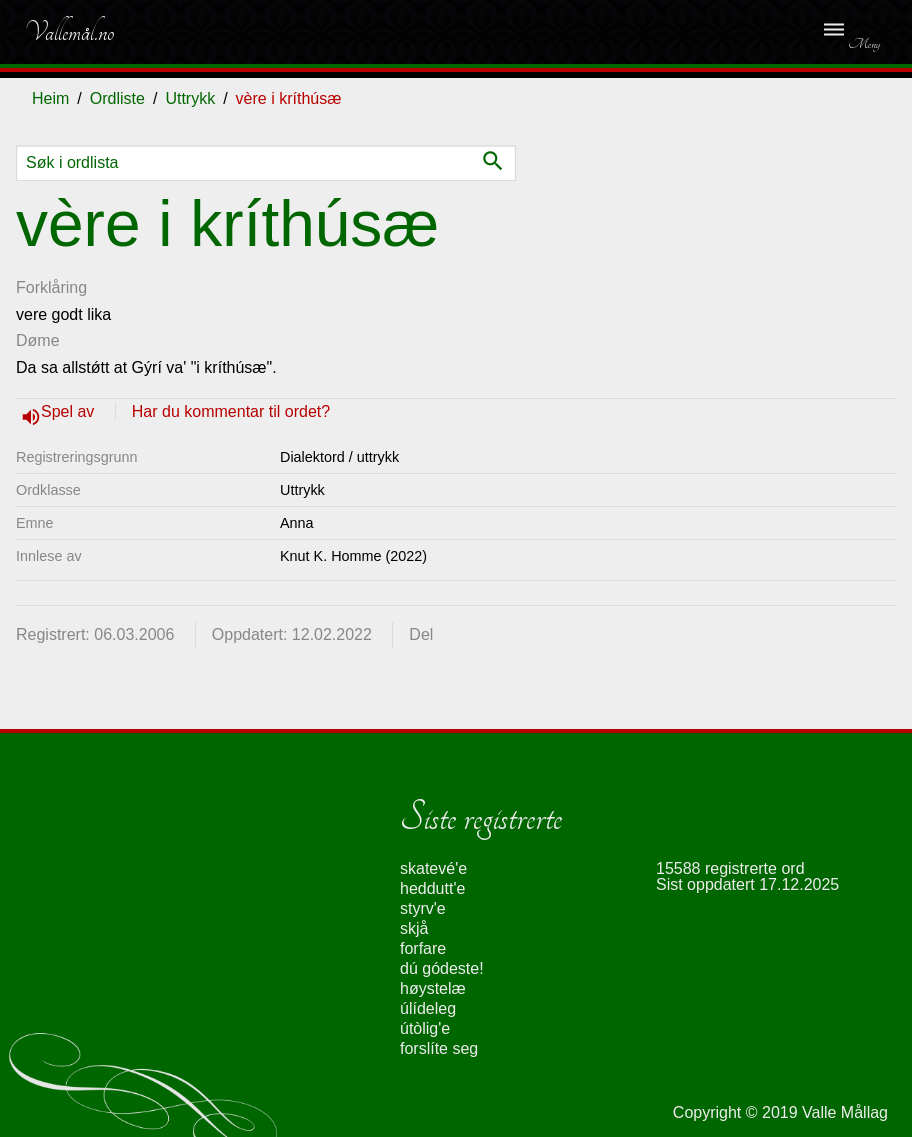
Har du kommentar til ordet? (231, 411)
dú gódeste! (442, 968)
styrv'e (423, 908)
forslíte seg (439, 1048)
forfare (423, 948)
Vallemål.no (69, 32)
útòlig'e (425, 1028)
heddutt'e (432, 888)
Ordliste (117, 98)
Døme (38, 340)
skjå (414, 928)
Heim (50, 98)
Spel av (70, 411)
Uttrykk (190, 98)
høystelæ (433, 988)
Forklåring (51, 287)
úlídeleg (428, 1008)
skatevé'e (433, 868)
